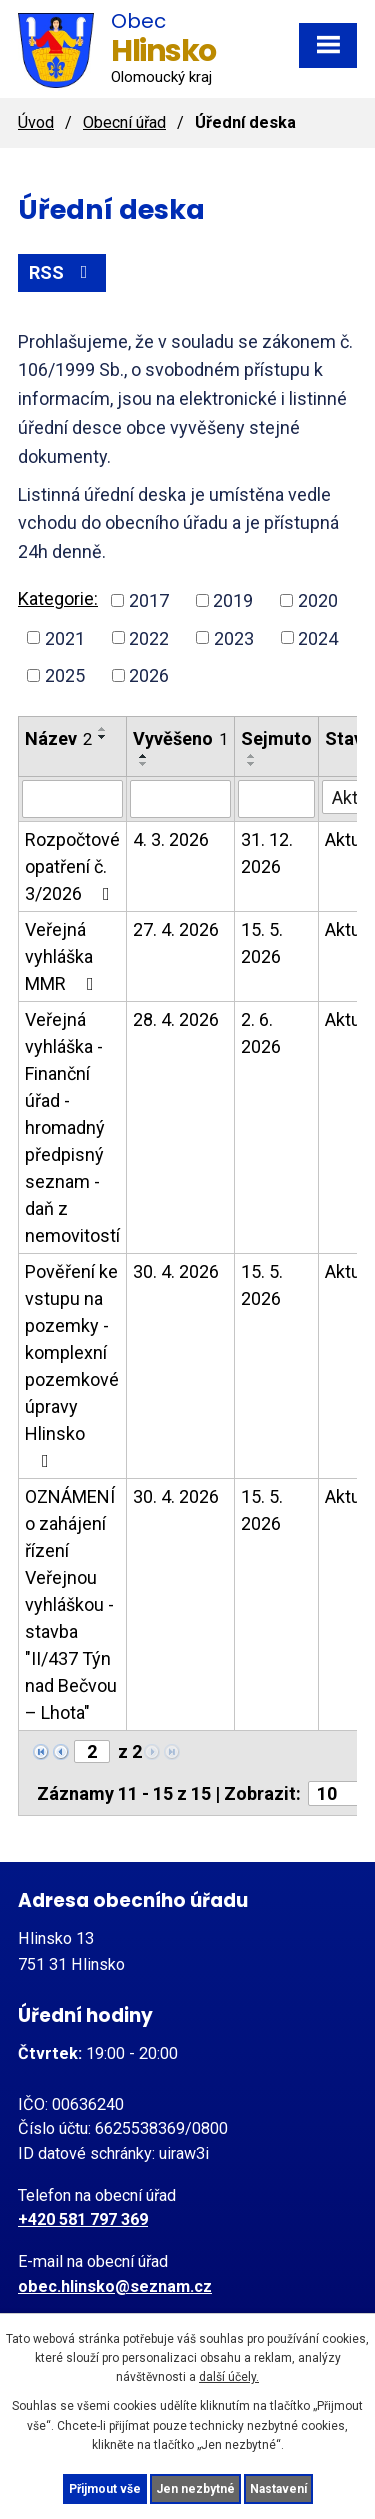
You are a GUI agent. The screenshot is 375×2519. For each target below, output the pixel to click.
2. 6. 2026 (261, 1033)
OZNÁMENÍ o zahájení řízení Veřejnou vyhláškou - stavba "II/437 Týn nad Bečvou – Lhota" (71, 1604)
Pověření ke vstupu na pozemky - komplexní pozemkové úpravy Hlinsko (72, 1365)
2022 (149, 637)
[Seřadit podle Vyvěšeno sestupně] (144, 764)
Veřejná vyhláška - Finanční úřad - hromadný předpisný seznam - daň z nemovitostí (72, 1127)
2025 (65, 675)
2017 (149, 600)
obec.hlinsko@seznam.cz (115, 2286)
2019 (233, 600)
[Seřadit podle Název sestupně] (103, 737)
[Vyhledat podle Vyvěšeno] (180, 799)
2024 (318, 637)
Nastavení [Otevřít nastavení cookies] (278, 2489)
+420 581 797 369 (83, 2219)
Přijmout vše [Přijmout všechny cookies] (105, 2489)
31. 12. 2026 (267, 853)
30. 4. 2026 (176, 1271)
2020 (318, 600)
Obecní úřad (124, 122)
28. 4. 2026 (176, 1019)
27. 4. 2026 (176, 929)
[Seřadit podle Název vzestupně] (103, 729)
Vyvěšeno (180, 738)
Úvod (36, 122)
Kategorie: (58, 598)
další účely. (229, 2377)
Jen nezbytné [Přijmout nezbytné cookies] (195, 2489)
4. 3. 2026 (171, 839)
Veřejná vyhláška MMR (63, 956)
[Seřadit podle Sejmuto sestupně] (252, 764)
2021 (65, 637)
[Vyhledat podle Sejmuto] (276, 799)
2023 (234, 637)
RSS (62, 272)
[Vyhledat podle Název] (72, 799)
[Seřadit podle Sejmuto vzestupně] (252, 756)
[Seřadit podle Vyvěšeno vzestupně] (144, 756)
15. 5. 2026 (262, 943)
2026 (149, 675)
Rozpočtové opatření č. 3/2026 (72, 866)
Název (58, 738)
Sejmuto (276, 738)
